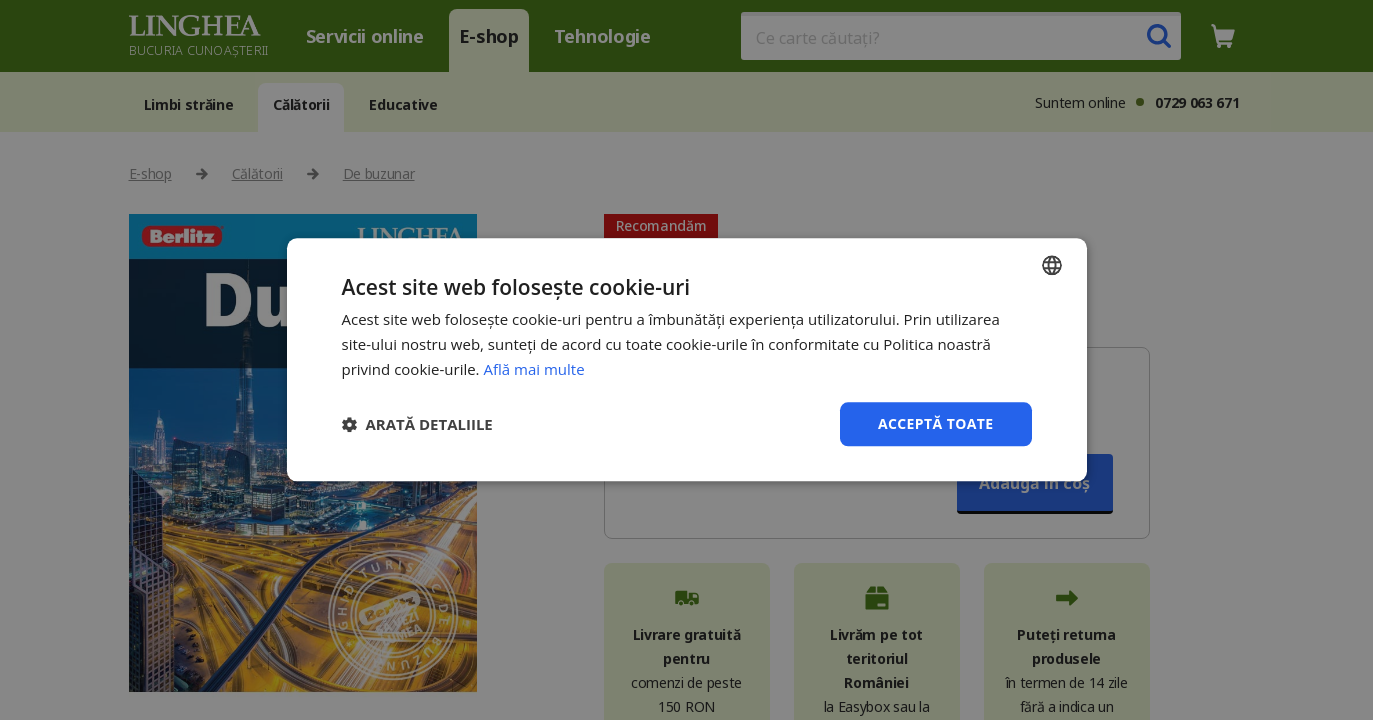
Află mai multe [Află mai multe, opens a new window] (533, 369)
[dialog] (686, 360)
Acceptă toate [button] (936, 423)
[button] (417, 424)
